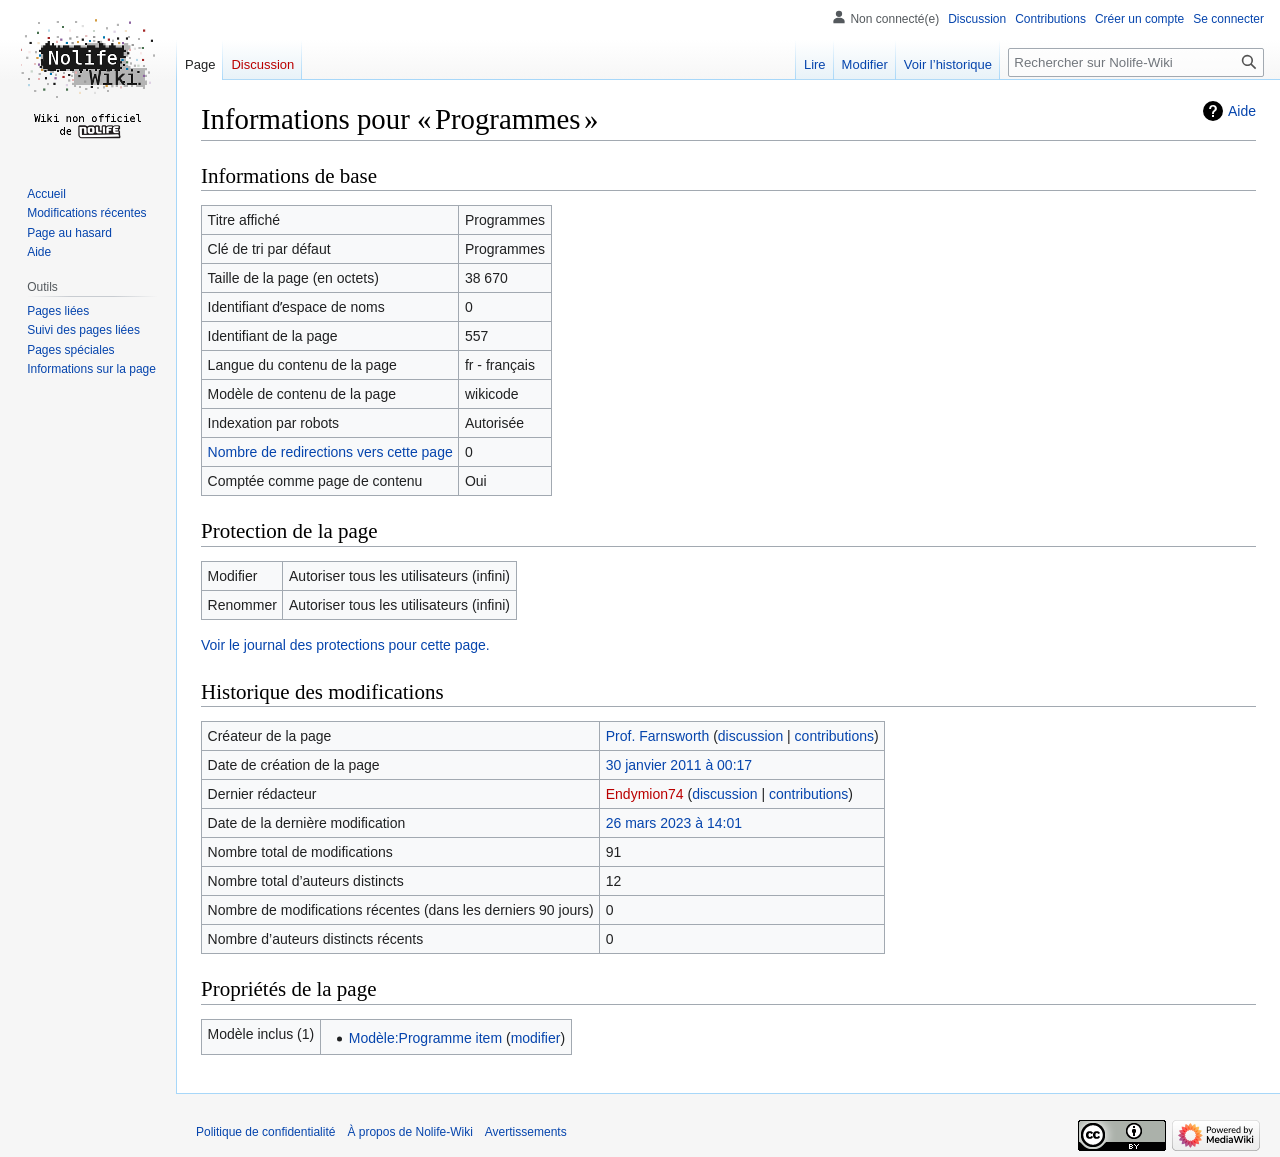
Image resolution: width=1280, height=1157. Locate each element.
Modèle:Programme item (425, 1038)
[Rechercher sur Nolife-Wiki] (1136, 62)
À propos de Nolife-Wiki (409, 1132)
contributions (834, 736)
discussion (750, 736)
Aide (1242, 111)
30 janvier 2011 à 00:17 (679, 765)
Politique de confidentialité (265, 1132)
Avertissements (526, 1132)
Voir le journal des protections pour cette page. (345, 645)
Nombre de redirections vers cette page (330, 452)
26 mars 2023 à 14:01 (674, 823)
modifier (536, 1038)
